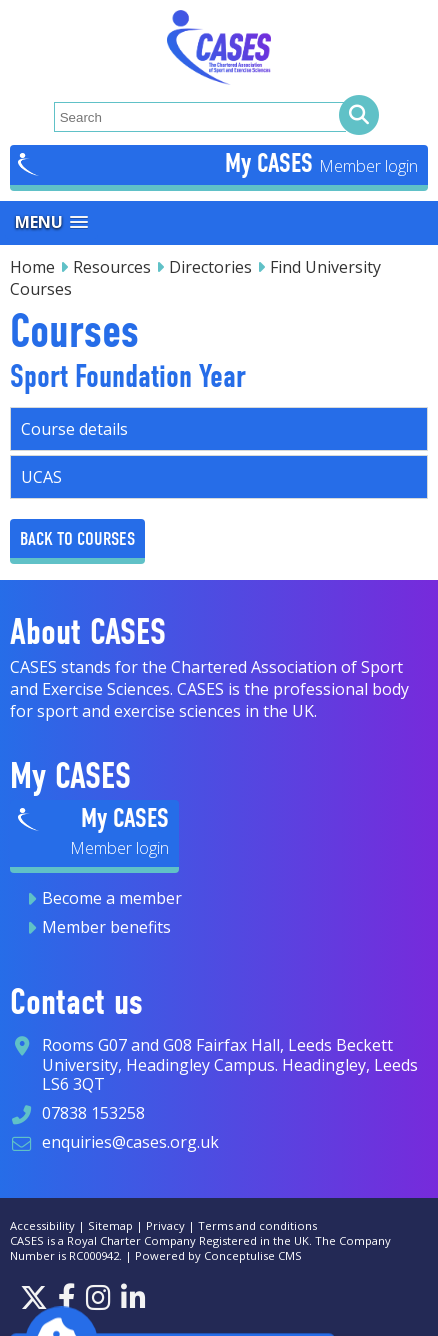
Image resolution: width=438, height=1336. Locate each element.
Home (32, 267)
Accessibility (42, 1225)
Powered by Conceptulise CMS (218, 1255)
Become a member (112, 898)
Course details (74, 429)
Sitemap (110, 1225)
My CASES (272, 163)
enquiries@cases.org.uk (130, 1142)
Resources (112, 267)
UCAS (41, 477)
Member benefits (106, 927)
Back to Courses (77, 538)
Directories (210, 267)
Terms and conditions (257, 1225)
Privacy (165, 1225)
